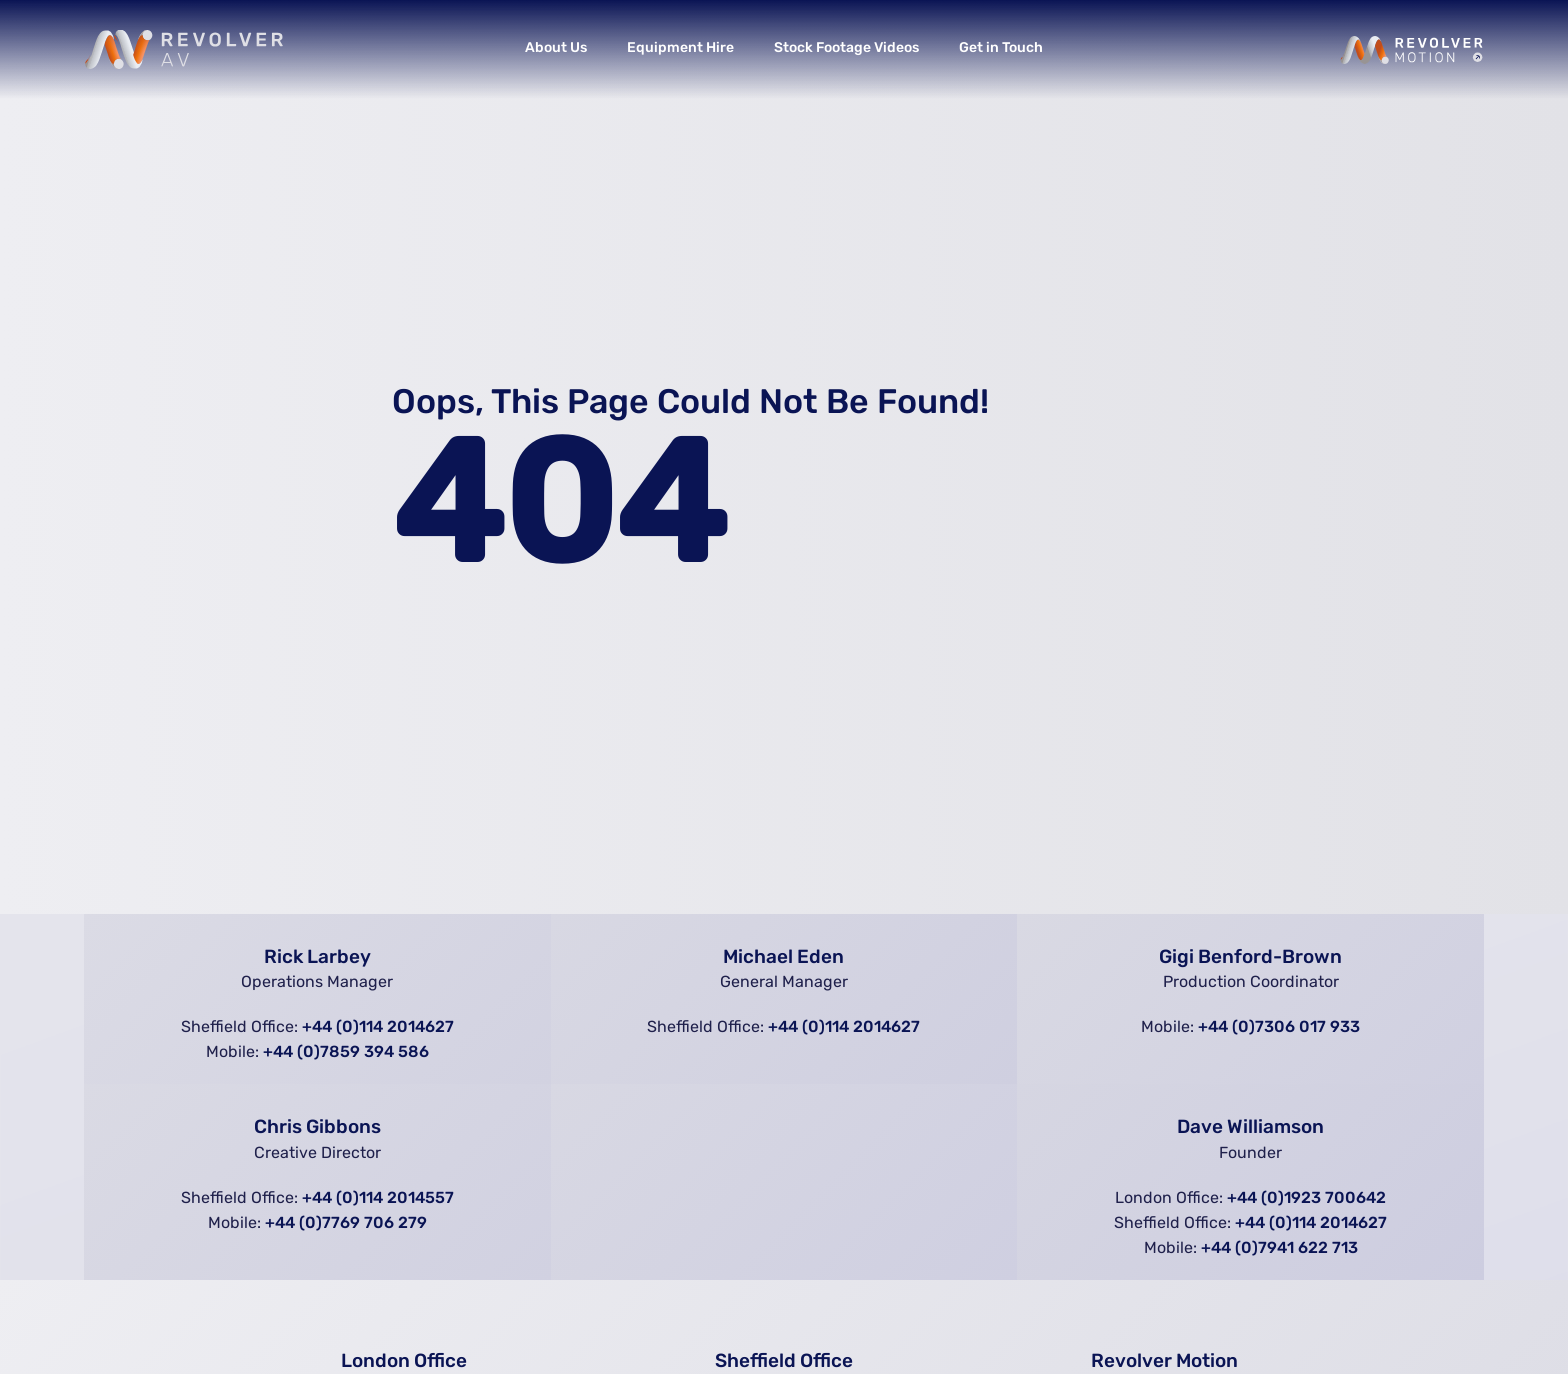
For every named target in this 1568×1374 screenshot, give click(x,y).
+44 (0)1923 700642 (1306, 1197)
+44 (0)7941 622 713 (1279, 1247)
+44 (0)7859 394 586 (346, 1051)
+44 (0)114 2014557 (378, 1197)
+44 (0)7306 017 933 (1279, 1026)
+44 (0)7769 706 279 (346, 1222)
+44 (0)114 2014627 (378, 1026)
